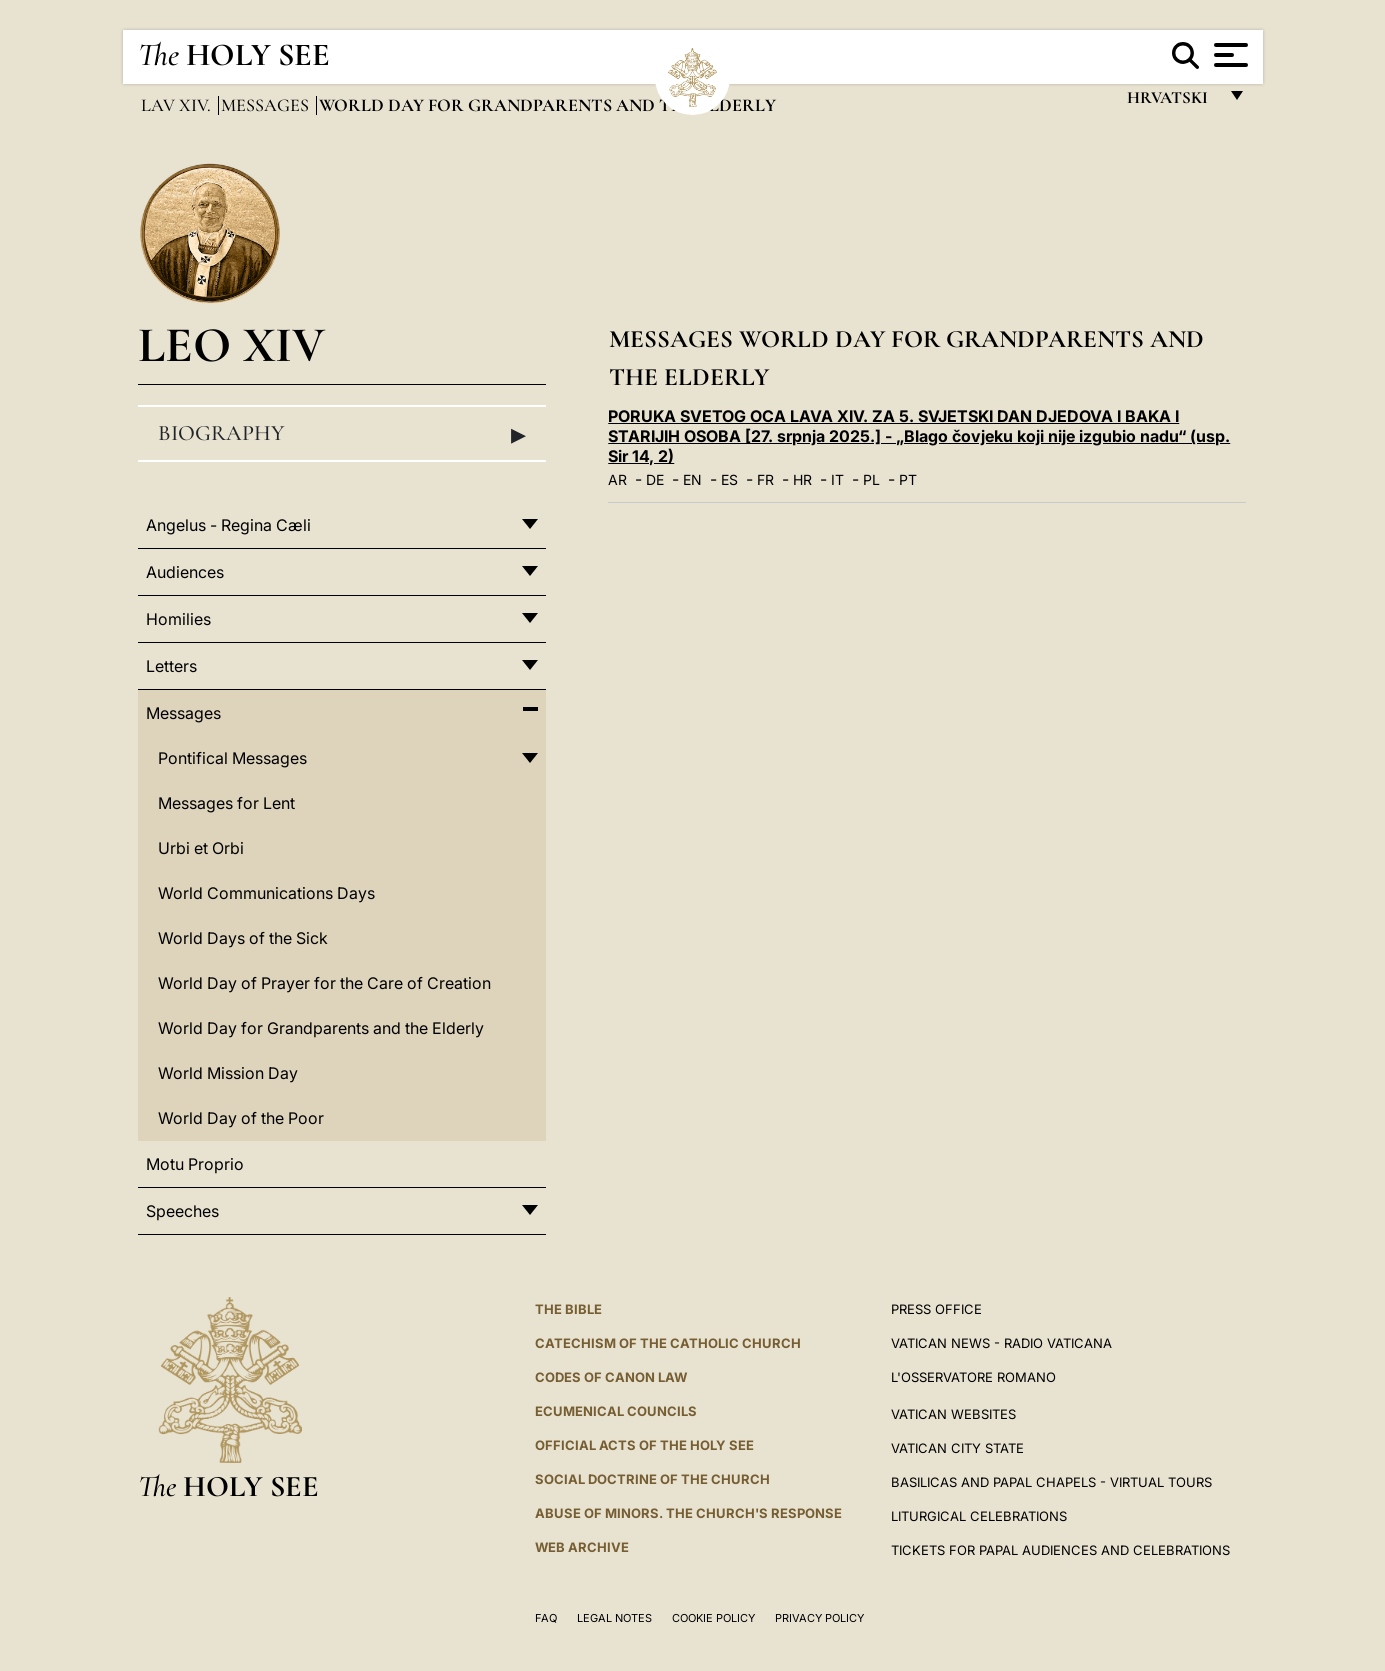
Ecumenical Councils (616, 1411)
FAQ (546, 1618)
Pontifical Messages (232, 758)
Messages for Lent (226, 803)
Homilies (178, 619)
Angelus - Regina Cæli (228, 525)
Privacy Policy (819, 1618)
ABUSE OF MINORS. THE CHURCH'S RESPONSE (688, 1513)
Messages (267, 105)
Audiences (185, 572)
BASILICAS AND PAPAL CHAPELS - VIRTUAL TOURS (1051, 1482)
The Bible (568, 1309)
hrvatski (1171, 102)
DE (655, 479)
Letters (171, 666)
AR (617, 479)
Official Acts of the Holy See (644, 1445)
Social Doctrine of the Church (652, 1479)
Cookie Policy (713, 1618)
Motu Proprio (195, 1164)
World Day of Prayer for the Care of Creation (324, 983)
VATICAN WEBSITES (953, 1414)
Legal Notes (614, 1618)
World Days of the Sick (243, 938)
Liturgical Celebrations (979, 1516)
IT (837, 479)
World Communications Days (266, 893)
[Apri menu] (1228, 55)
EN (692, 479)
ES (729, 479)
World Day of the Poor (241, 1118)
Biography (342, 434)
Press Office (936, 1309)
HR (802, 479)
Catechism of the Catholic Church (668, 1343)
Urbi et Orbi (201, 848)
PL (871, 479)
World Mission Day (228, 1073)
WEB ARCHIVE (582, 1547)
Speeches (182, 1211)
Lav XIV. (178, 105)
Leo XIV (231, 344)
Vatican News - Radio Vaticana (1001, 1343)
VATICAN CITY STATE (957, 1448)
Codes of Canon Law (611, 1377)
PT (908, 479)
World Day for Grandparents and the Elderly (321, 1028)
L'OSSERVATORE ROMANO (973, 1377)
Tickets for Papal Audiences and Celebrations (1060, 1550)
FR (765, 479)
